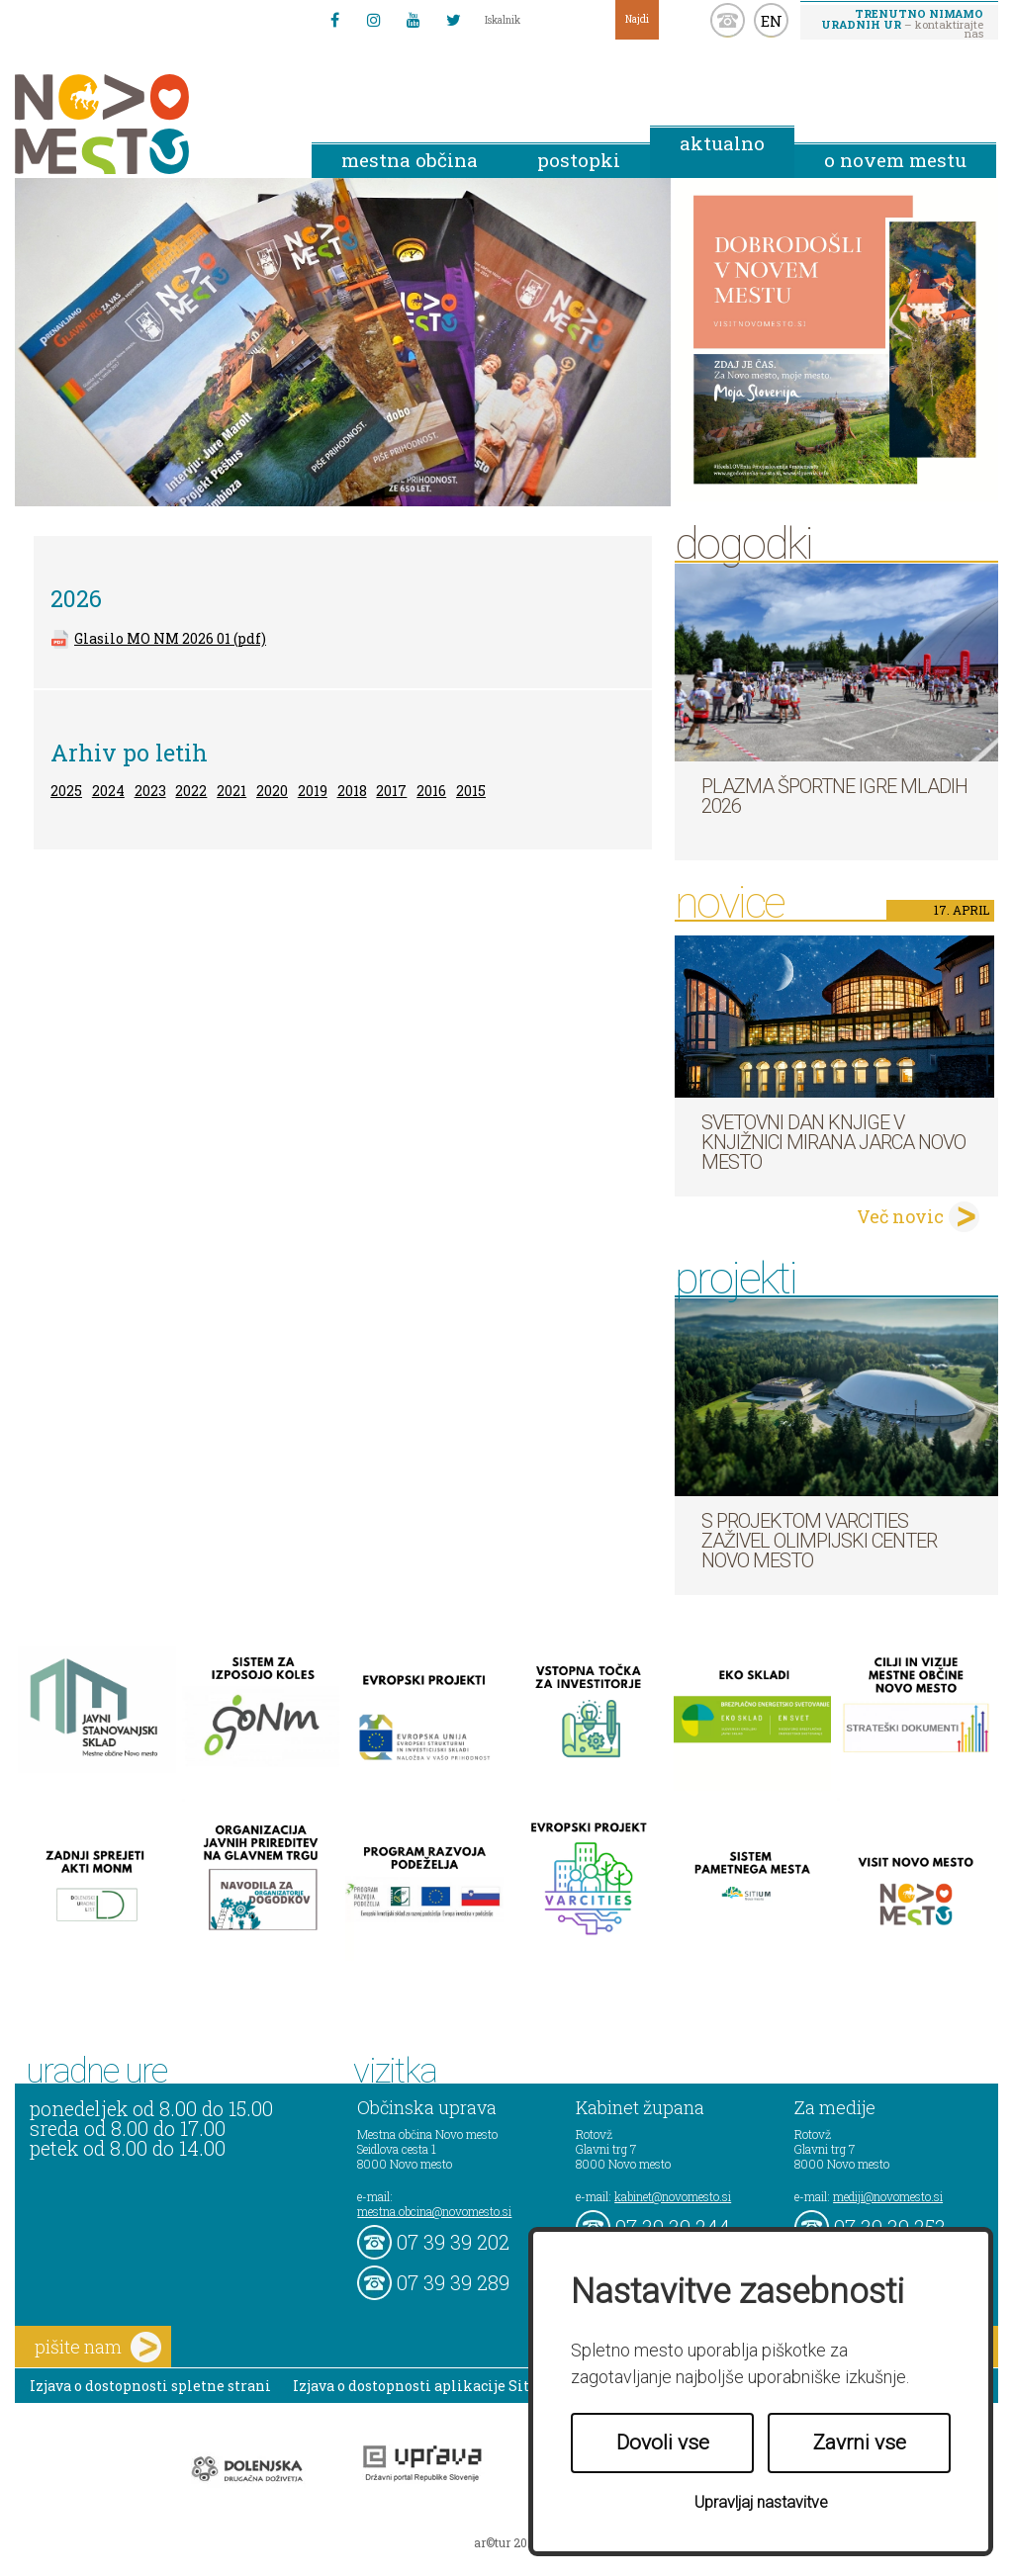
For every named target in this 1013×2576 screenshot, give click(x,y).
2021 (231, 790)
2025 (66, 790)
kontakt (727, 20)
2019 (312, 790)
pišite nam (98, 2347)
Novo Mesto (148, 124)
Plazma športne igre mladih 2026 (834, 796)
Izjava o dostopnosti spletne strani (150, 2385)
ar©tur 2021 (506, 2542)
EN (772, 21)
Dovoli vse (662, 2442)
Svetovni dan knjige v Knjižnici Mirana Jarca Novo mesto (833, 1142)
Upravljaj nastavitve (761, 2502)
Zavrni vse (859, 2442)
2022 (191, 790)
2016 (431, 790)
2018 (352, 790)
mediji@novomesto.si (888, 2196)
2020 (272, 790)
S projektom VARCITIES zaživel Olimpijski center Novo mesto (819, 1540)
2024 (108, 790)
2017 (391, 790)
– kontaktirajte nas (902, 23)
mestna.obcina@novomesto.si (434, 2211)
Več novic (900, 1216)
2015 (471, 790)
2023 (150, 790)
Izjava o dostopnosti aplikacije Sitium (426, 2385)
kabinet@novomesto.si (672, 2196)
